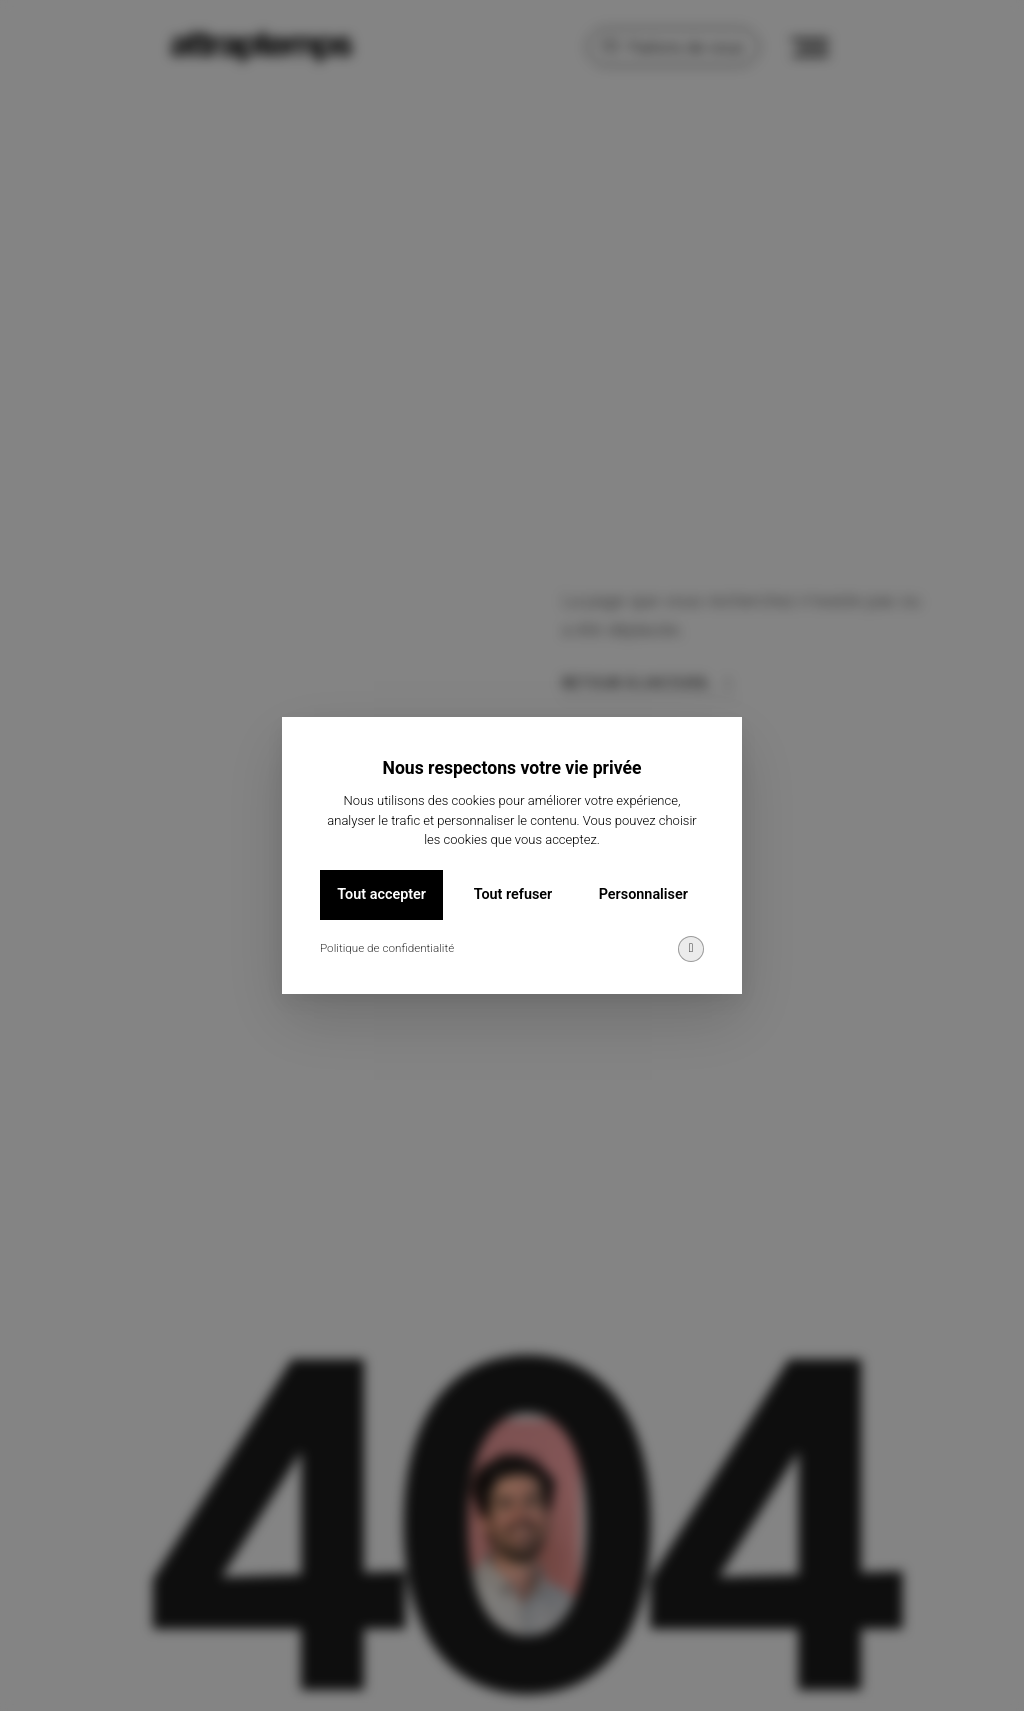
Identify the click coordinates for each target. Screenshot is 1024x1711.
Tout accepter (382, 895)
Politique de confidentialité (387, 949)
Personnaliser (643, 895)
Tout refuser (513, 895)
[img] (691, 950)
